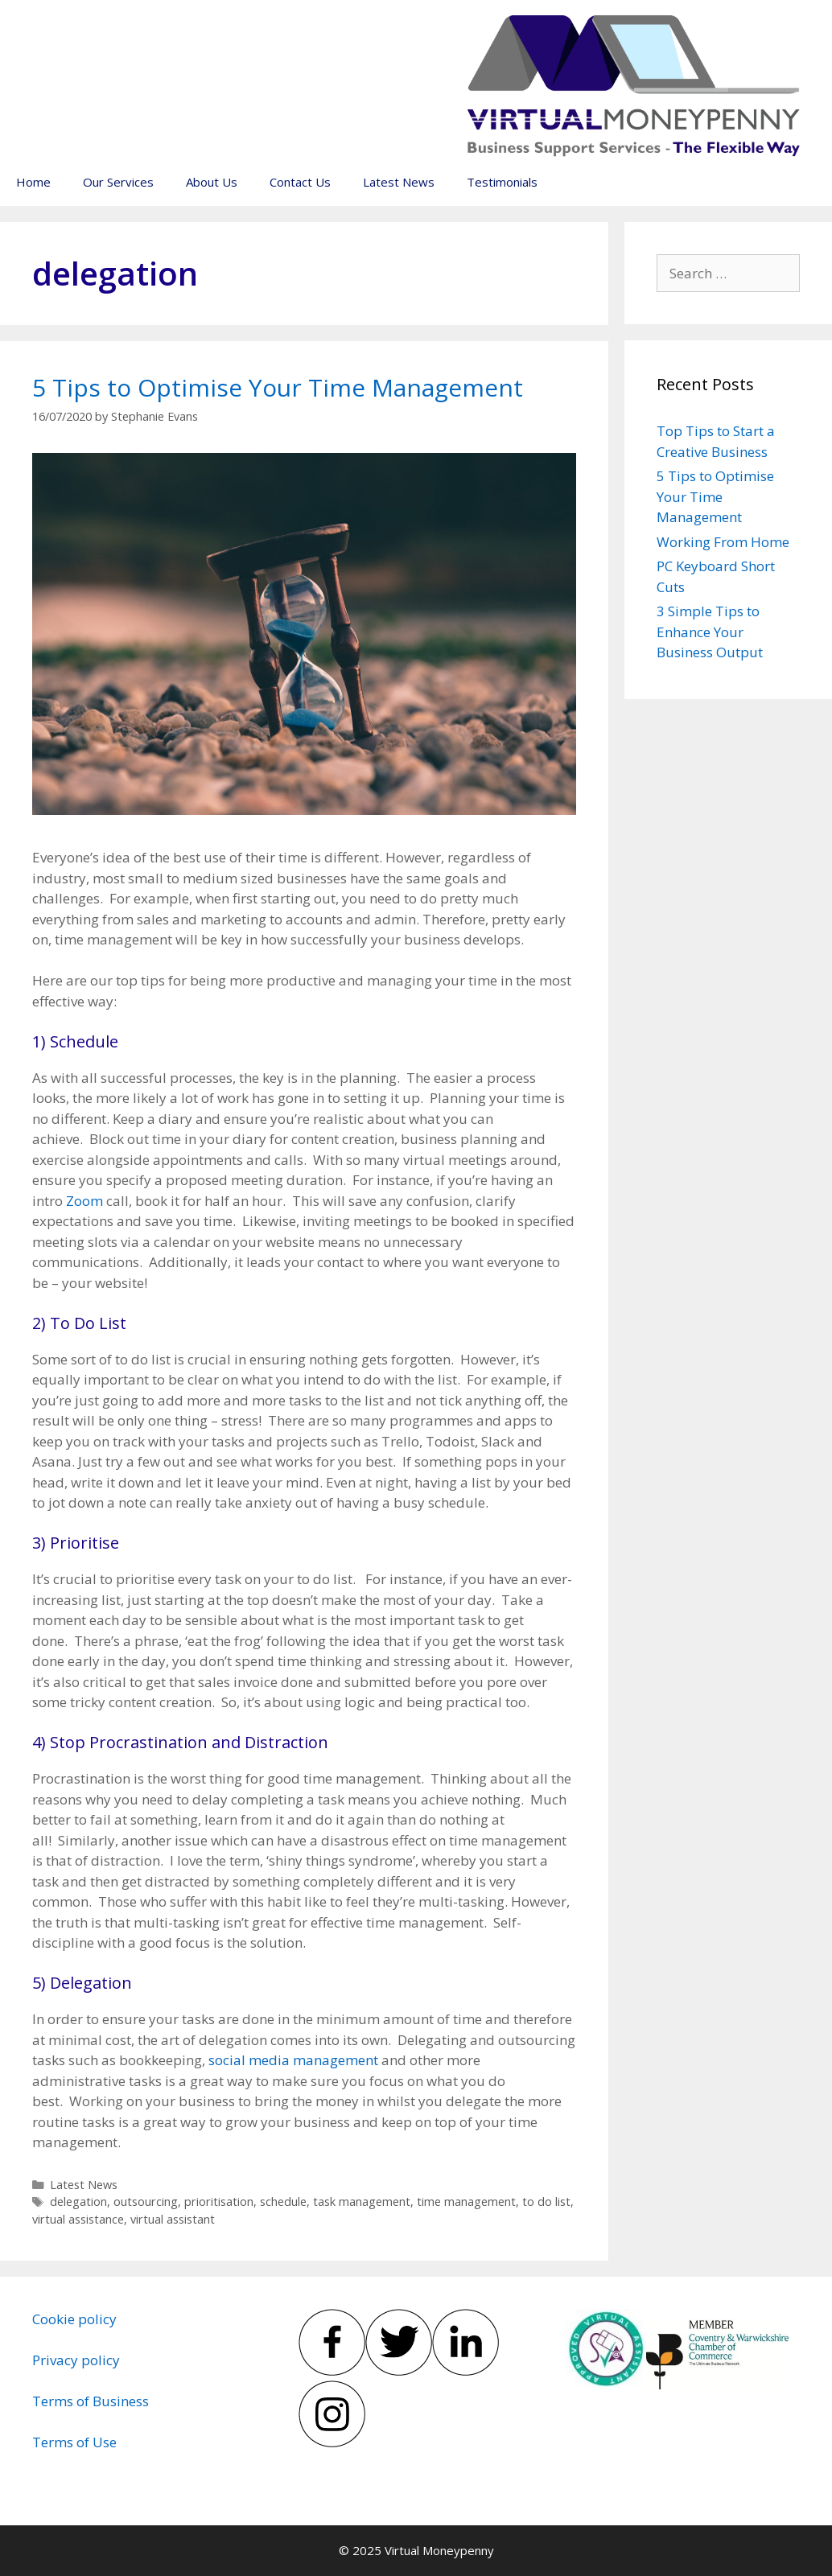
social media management (293, 2060)
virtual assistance (78, 2219)
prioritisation (218, 2201)
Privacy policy (76, 2360)
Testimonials (502, 182)
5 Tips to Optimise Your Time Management (277, 387)
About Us (211, 182)
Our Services (118, 182)
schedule (283, 2201)
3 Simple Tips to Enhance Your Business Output (710, 631)
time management (466, 2201)
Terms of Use (74, 2442)
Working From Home (723, 542)
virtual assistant (172, 2219)
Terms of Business (90, 2401)
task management (361, 2201)
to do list (546, 2201)
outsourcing (145, 2201)
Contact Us (300, 182)
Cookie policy (74, 2319)
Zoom (84, 1200)
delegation (78, 2201)
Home (33, 182)
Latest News (399, 182)
